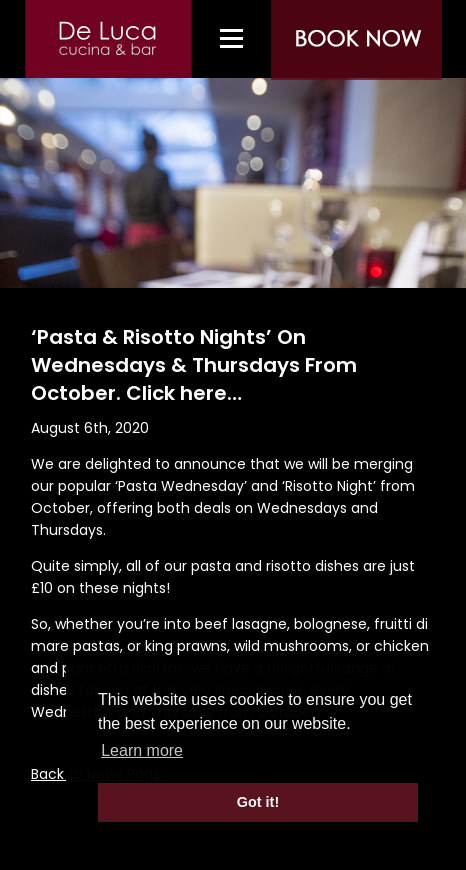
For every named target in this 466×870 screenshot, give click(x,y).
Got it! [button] (258, 802)
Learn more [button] (142, 750)
